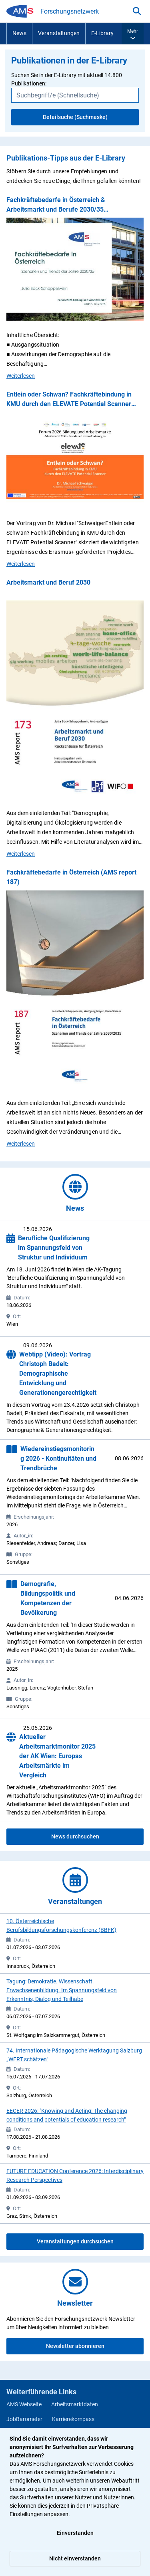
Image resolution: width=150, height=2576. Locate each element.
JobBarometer (24, 2419)
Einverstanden (75, 2533)
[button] (133, 33)
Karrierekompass (73, 2419)
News (19, 33)
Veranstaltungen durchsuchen (75, 2241)
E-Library (102, 33)
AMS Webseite (24, 2404)
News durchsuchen (75, 1836)
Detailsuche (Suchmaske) (75, 117)
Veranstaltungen (59, 33)
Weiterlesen (20, 375)
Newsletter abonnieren (75, 2346)
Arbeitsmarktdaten (74, 2404)
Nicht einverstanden (75, 2558)
